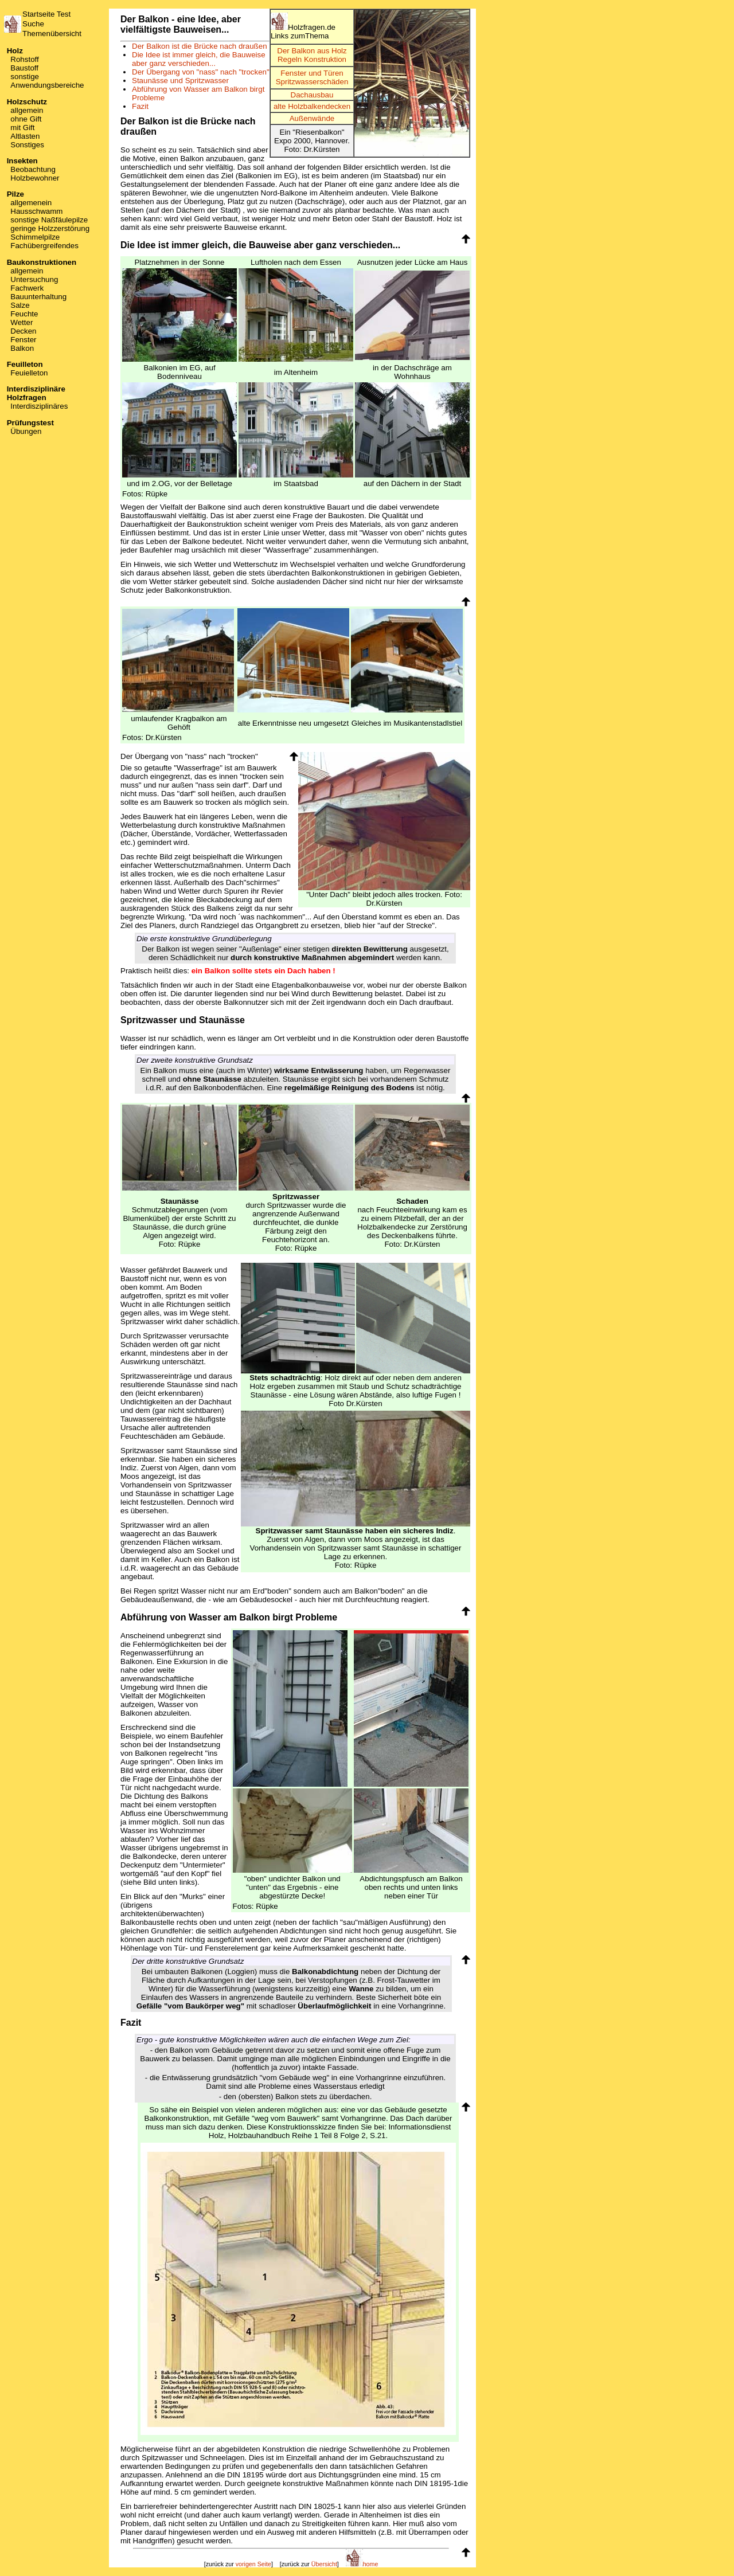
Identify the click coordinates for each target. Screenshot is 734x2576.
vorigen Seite (253, 2564)
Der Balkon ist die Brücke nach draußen (199, 46)
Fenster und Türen (311, 73)
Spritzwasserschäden (312, 81)
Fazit (140, 106)
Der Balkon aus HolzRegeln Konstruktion (312, 55)
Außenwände (312, 118)
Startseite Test (46, 14)
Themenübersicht (51, 33)
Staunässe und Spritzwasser (180, 80)
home (362, 2564)
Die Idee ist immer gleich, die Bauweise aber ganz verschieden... (199, 59)
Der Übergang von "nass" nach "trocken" (201, 72)
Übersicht (324, 2564)
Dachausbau (312, 95)
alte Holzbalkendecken (312, 106)
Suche (33, 23)
